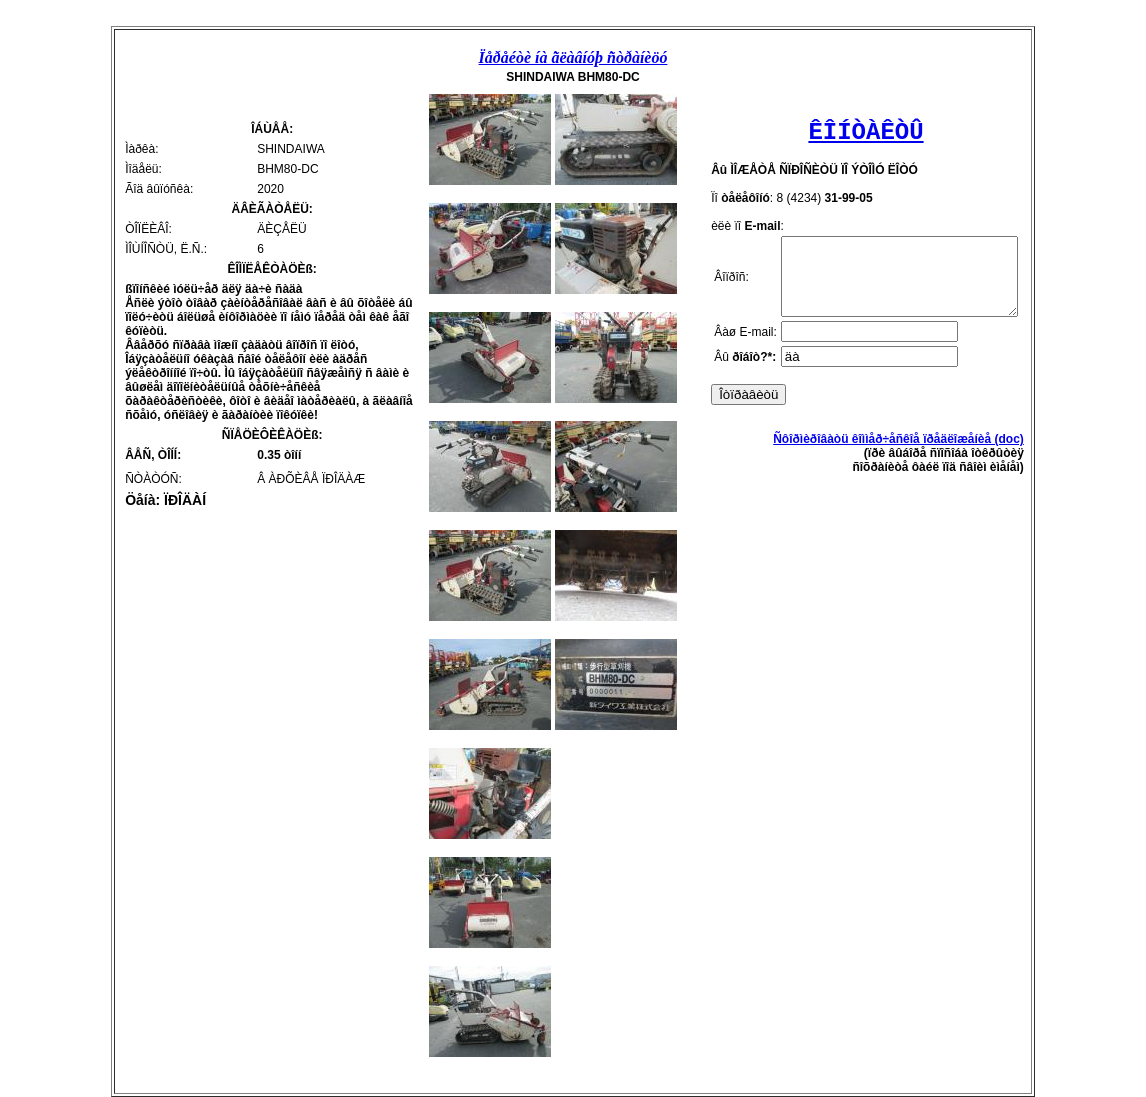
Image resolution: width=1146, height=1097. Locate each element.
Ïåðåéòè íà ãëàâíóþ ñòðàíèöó (573, 57)
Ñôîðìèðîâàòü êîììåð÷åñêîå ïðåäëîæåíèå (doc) (912, 454)
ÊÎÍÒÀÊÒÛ (865, 132)
